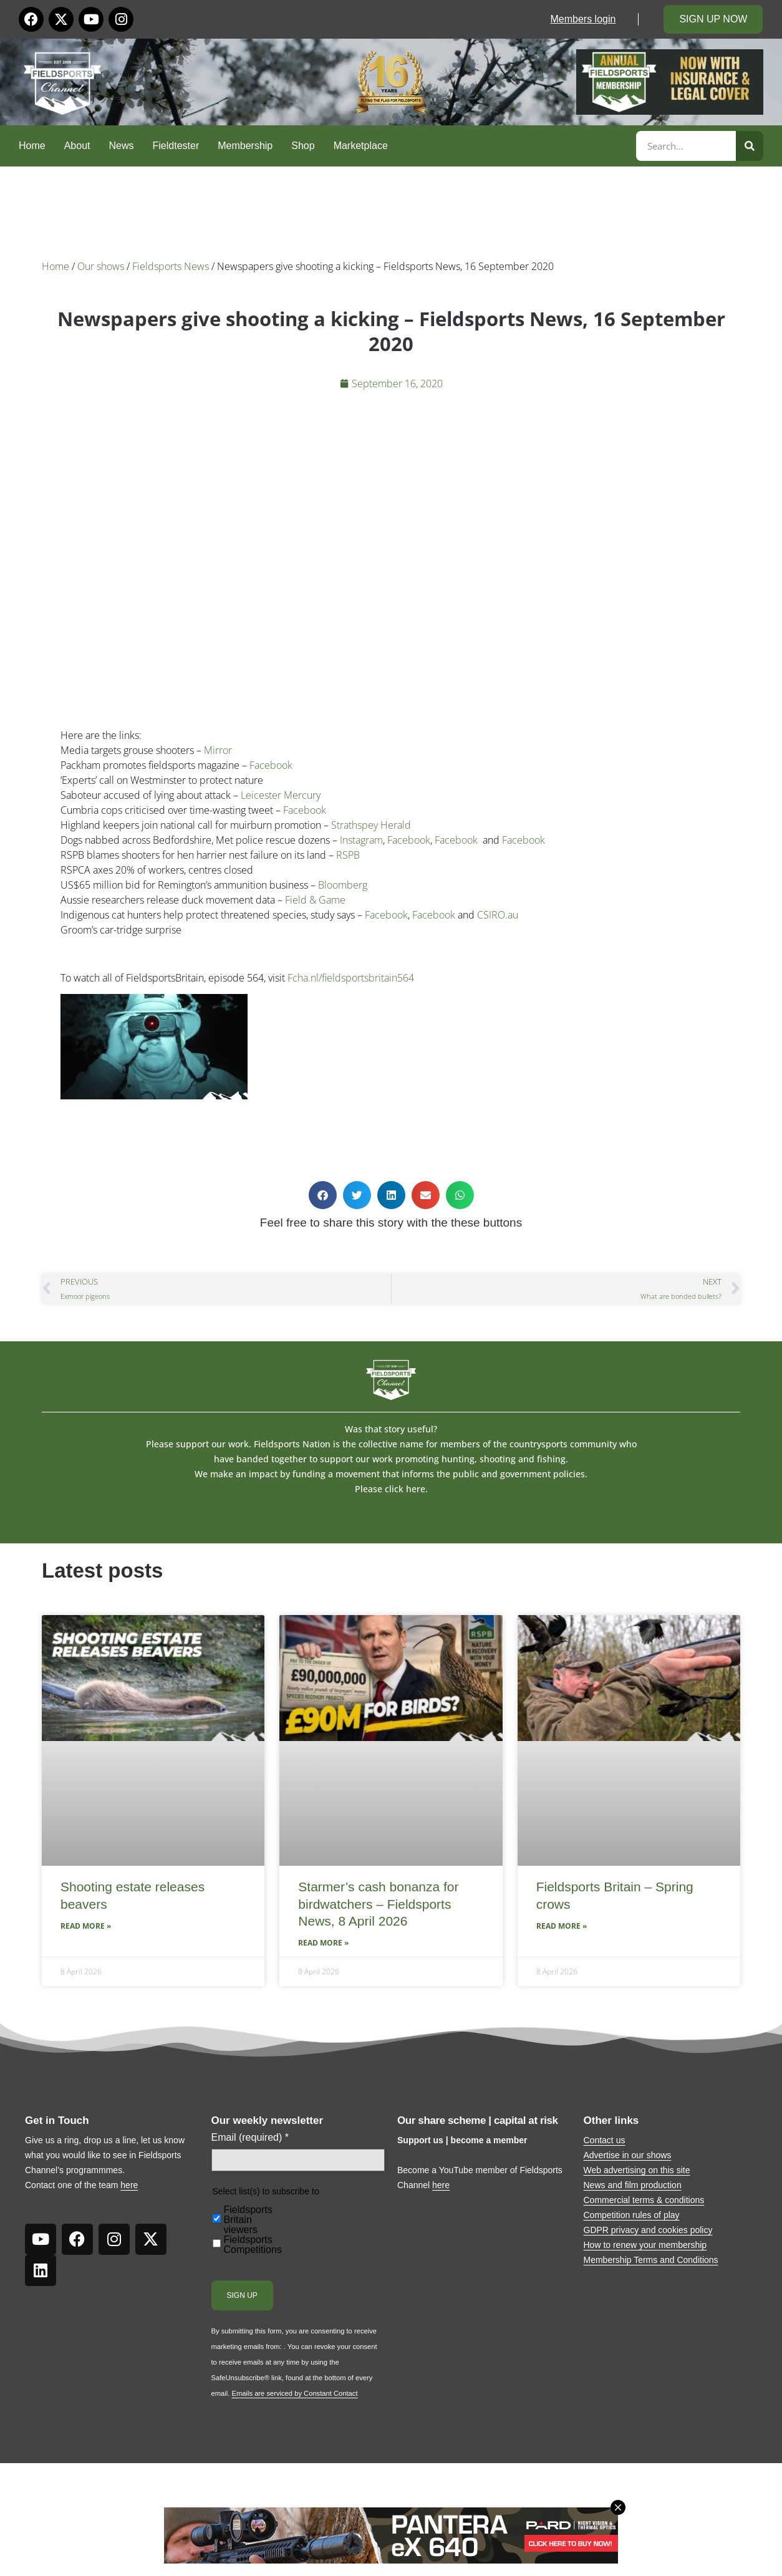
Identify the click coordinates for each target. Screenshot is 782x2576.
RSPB (348, 855)
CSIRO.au (497, 915)
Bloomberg (342, 885)
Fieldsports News (170, 266)
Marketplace (361, 145)
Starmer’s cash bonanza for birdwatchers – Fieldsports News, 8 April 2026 (378, 1903)
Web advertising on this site (637, 2170)
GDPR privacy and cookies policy (648, 2230)
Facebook (270, 765)
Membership (245, 145)
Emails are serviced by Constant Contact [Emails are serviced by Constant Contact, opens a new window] (294, 2393)
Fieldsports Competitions (253, 2245)
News (121, 145)
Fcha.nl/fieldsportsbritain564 (350, 978)
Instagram (361, 840)
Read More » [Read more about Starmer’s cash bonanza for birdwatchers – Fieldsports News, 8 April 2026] (323, 1942)
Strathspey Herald (371, 825)
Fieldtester (176, 145)
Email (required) (250, 2138)
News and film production (633, 2185)
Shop (302, 145)
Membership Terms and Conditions (651, 2260)
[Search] (749, 146)
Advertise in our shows (628, 2155)
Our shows (100, 266)
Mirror (218, 750)
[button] (323, 1195)
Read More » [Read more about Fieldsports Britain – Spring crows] (561, 1926)
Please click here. (391, 1489)
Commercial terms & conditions (644, 2200)
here (129, 2185)
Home (32, 145)
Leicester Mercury (281, 795)
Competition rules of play (632, 2215)
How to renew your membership (645, 2245)
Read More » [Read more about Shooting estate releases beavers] (85, 1926)
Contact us (604, 2140)
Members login (582, 19)
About (77, 145)
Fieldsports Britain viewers (248, 2220)
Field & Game (315, 900)
